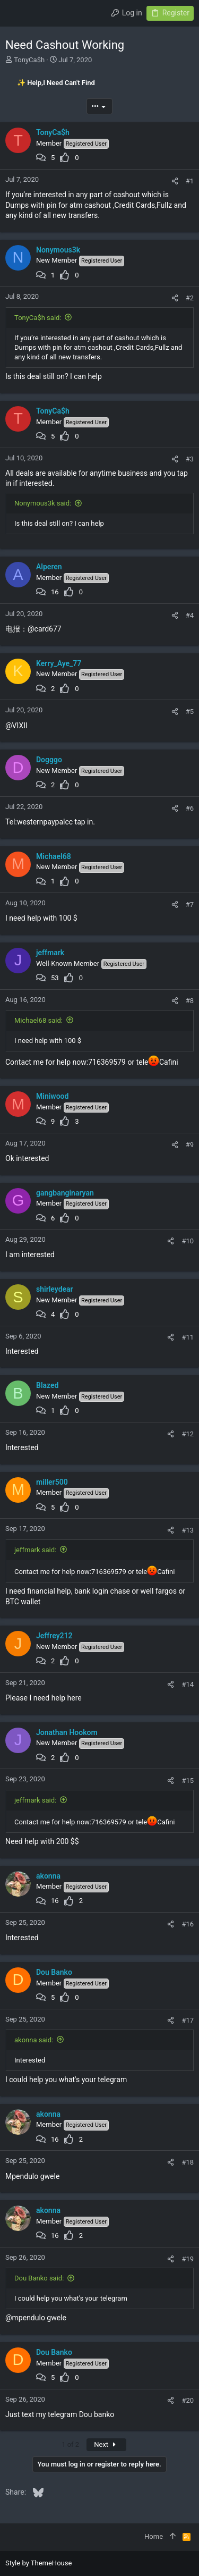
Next (106, 2444)
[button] (16, 13)
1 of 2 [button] (70, 2444)
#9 (190, 1145)
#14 (187, 1684)
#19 (187, 2259)
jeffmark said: (35, 1550)
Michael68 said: (38, 1020)
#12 (187, 1434)
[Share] (175, 181)
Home (153, 2536)
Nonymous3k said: (42, 503)
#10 (187, 1241)
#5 (190, 711)
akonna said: (33, 2040)
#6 (190, 808)
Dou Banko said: (39, 2278)
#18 (187, 2162)
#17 (187, 2020)
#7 (190, 904)
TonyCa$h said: (38, 318)
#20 (187, 2400)
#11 (187, 1337)
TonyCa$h (29, 60)
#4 (190, 615)
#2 (190, 298)
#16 (187, 1924)
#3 (190, 459)
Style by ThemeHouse (38, 2563)
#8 (190, 1001)
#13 (187, 1530)
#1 (190, 181)
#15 (187, 1780)
